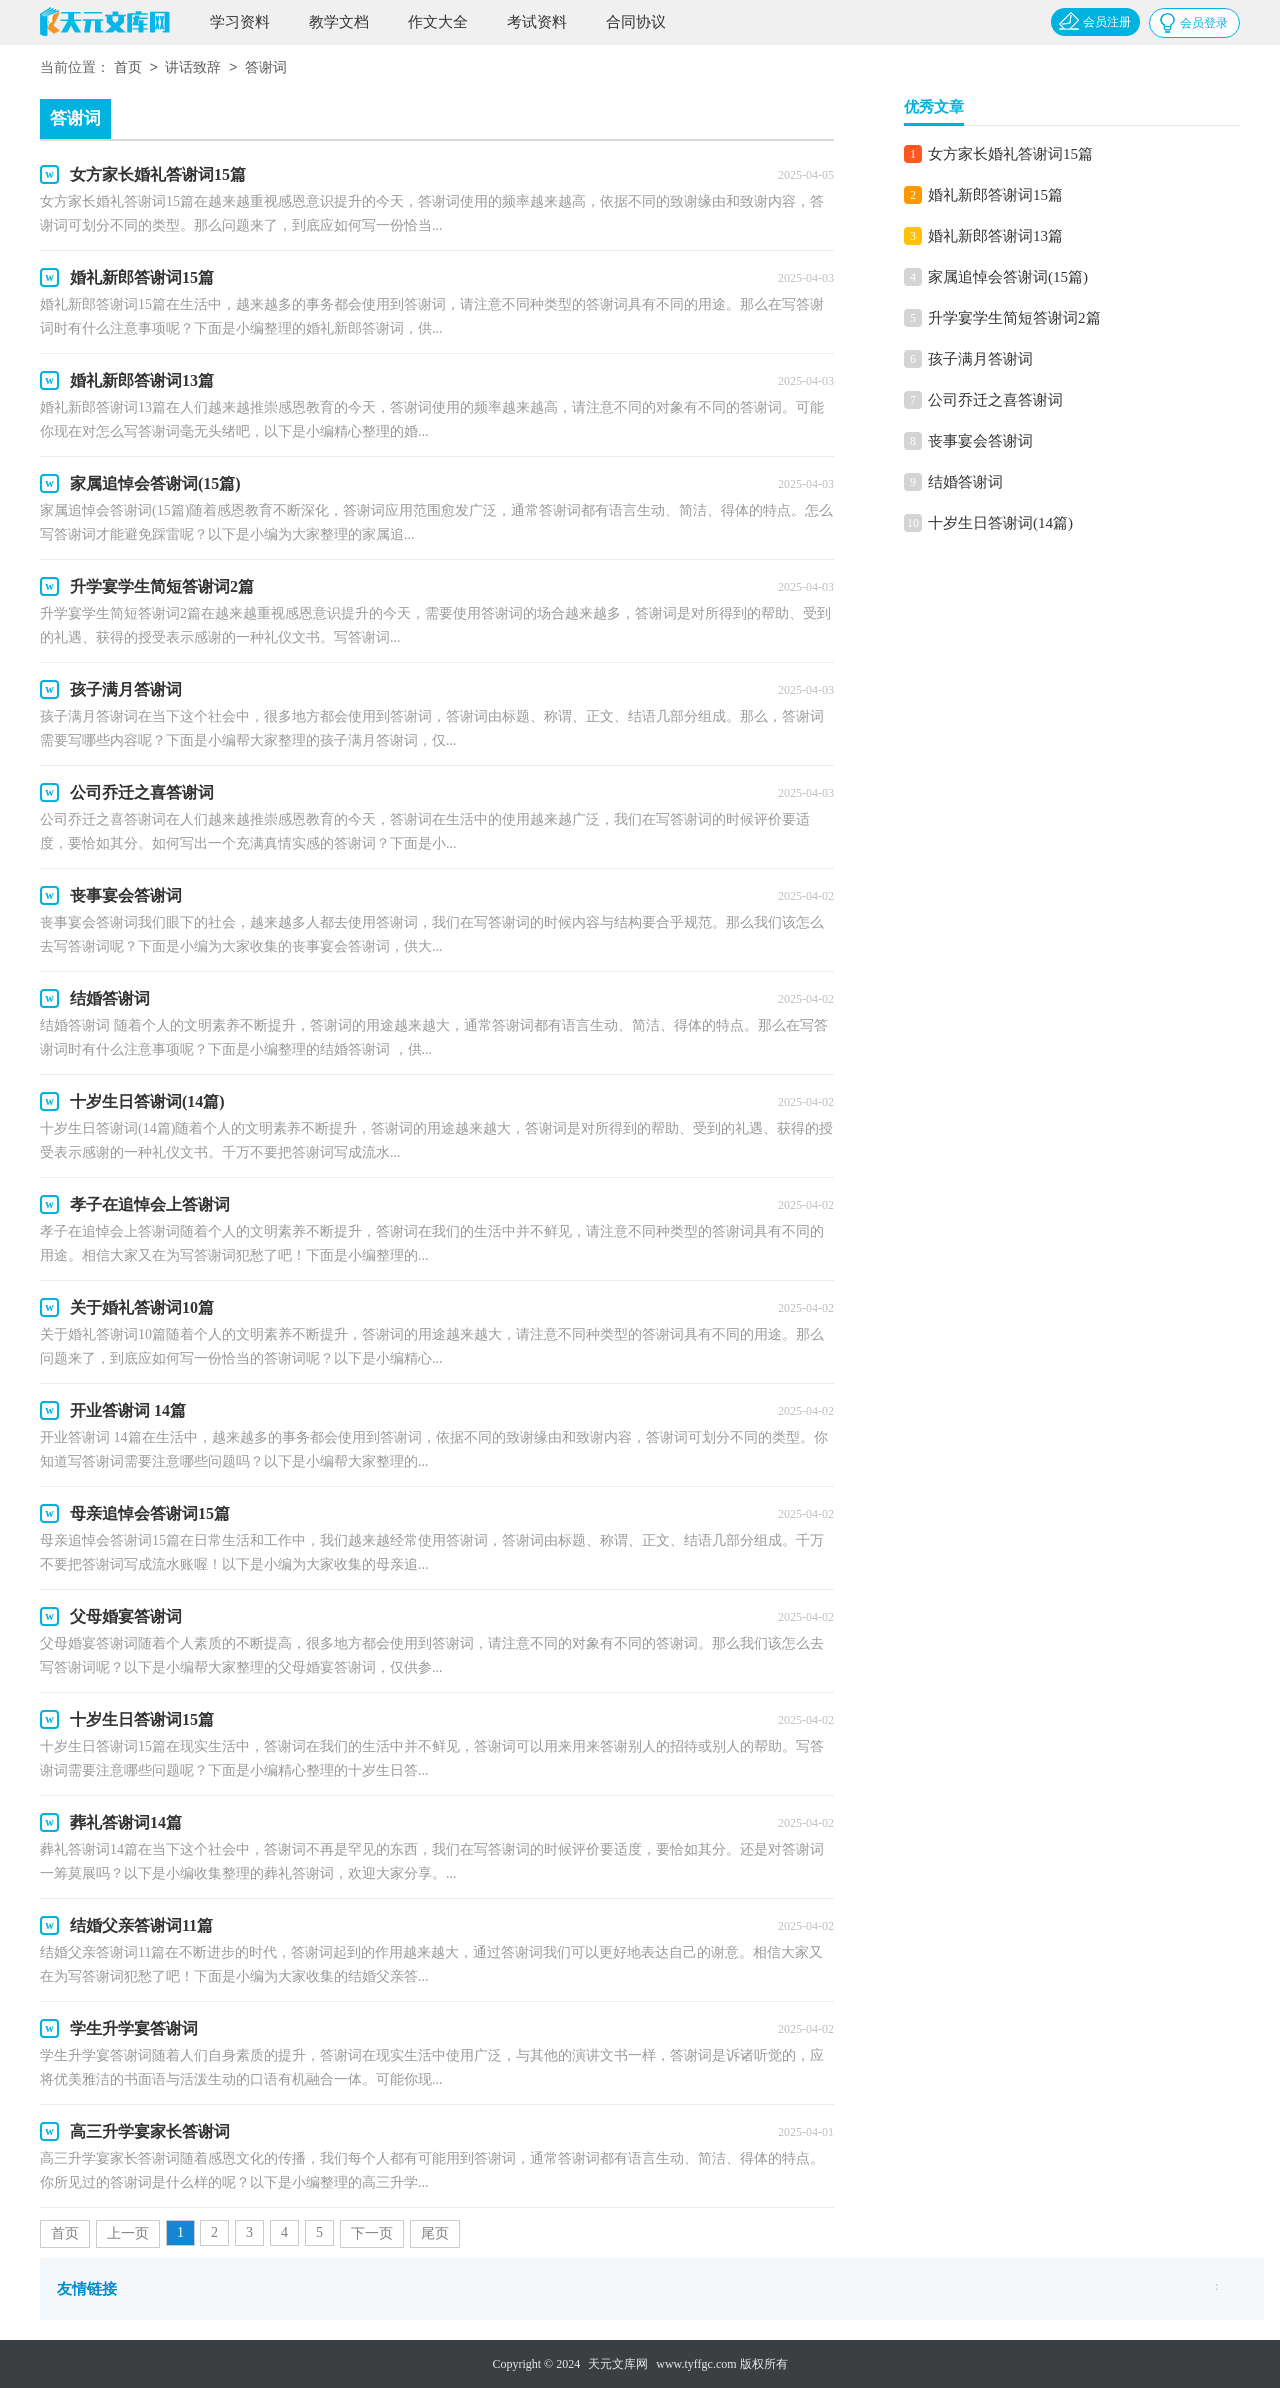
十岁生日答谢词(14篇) (1000, 523)
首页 (128, 68)
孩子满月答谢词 (980, 359)
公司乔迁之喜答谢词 (995, 400)
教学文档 (339, 22)
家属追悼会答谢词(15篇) (1008, 277)
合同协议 (636, 22)
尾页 (435, 2233)
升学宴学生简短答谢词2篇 (1014, 318)
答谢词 (266, 68)
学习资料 (240, 22)
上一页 (128, 2233)
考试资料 (537, 22)
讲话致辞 (193, 68)
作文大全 (438, 22)
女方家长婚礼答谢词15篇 (1010, 154)
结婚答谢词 (965, 482)
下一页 (372, 2233)
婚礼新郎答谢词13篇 (995, 236)
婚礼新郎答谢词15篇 (995, 195)
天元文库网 (618, 2364)
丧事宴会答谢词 (980, 441)
